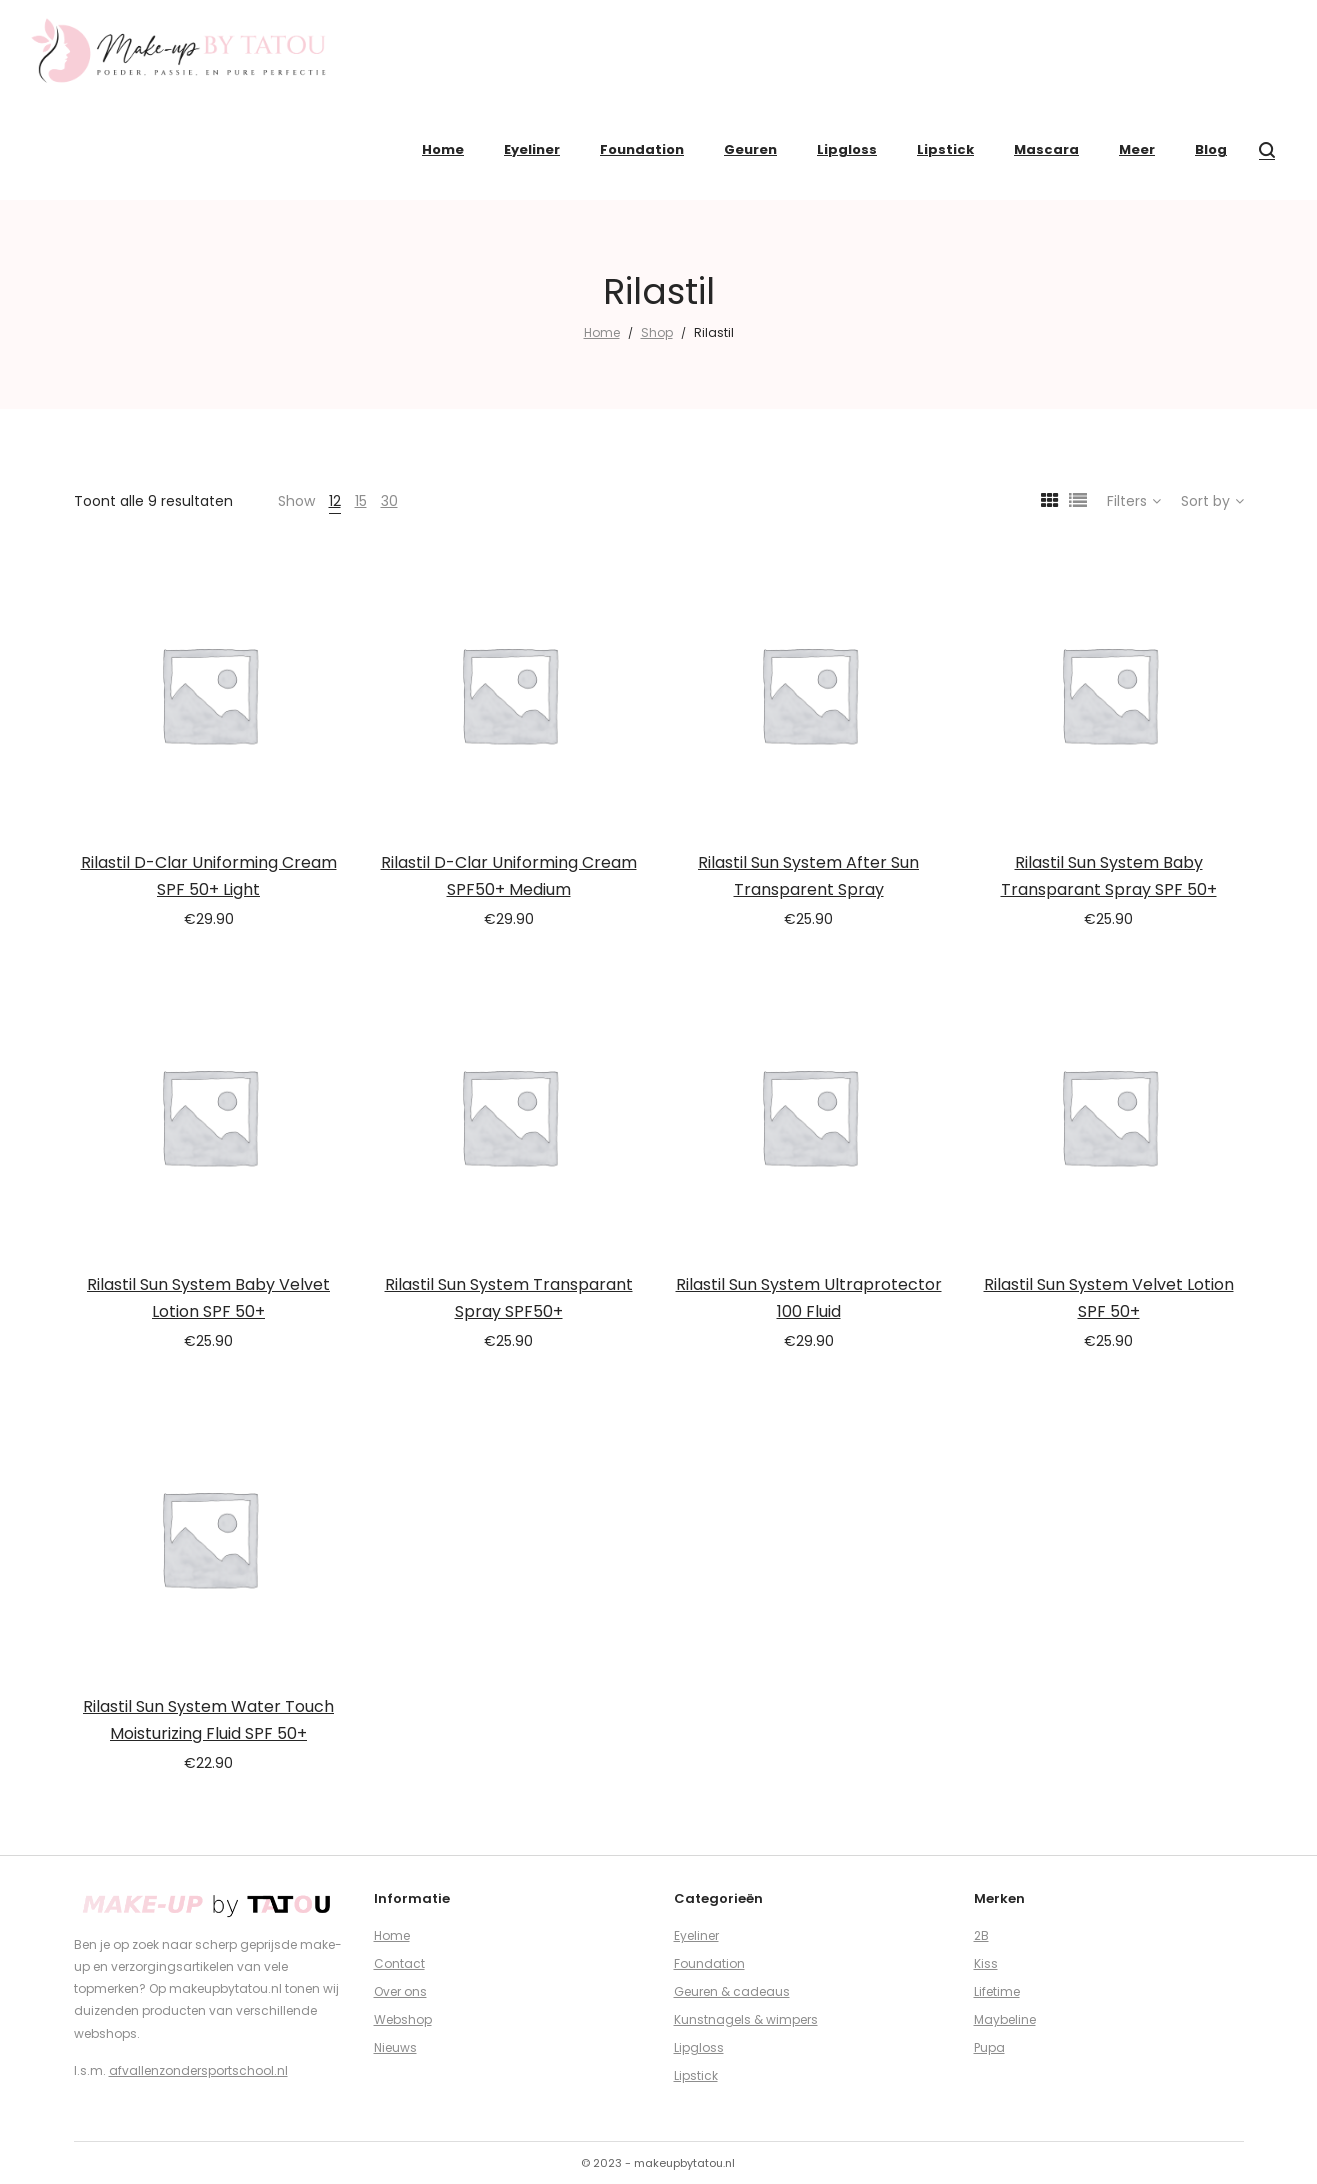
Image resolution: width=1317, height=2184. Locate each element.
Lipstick (696, 2075)
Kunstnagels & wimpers (746, 2019)
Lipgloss (699, 2047)
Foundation (709, 1963)
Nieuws (395, 2047)
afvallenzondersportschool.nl (198, 2070)
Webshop (403, 2019)
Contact (399, 1963)
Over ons (400, 1991)
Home (602, 332)
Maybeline (1005, 2019)
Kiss (986, 1963)
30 (389, 501)
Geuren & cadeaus (732, 1991)
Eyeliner (696, 1935)
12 (335, 501)
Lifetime (997, 1991)
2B (981, 1935)
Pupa (989, 2047)
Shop (657, 332)
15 (361, 501)
